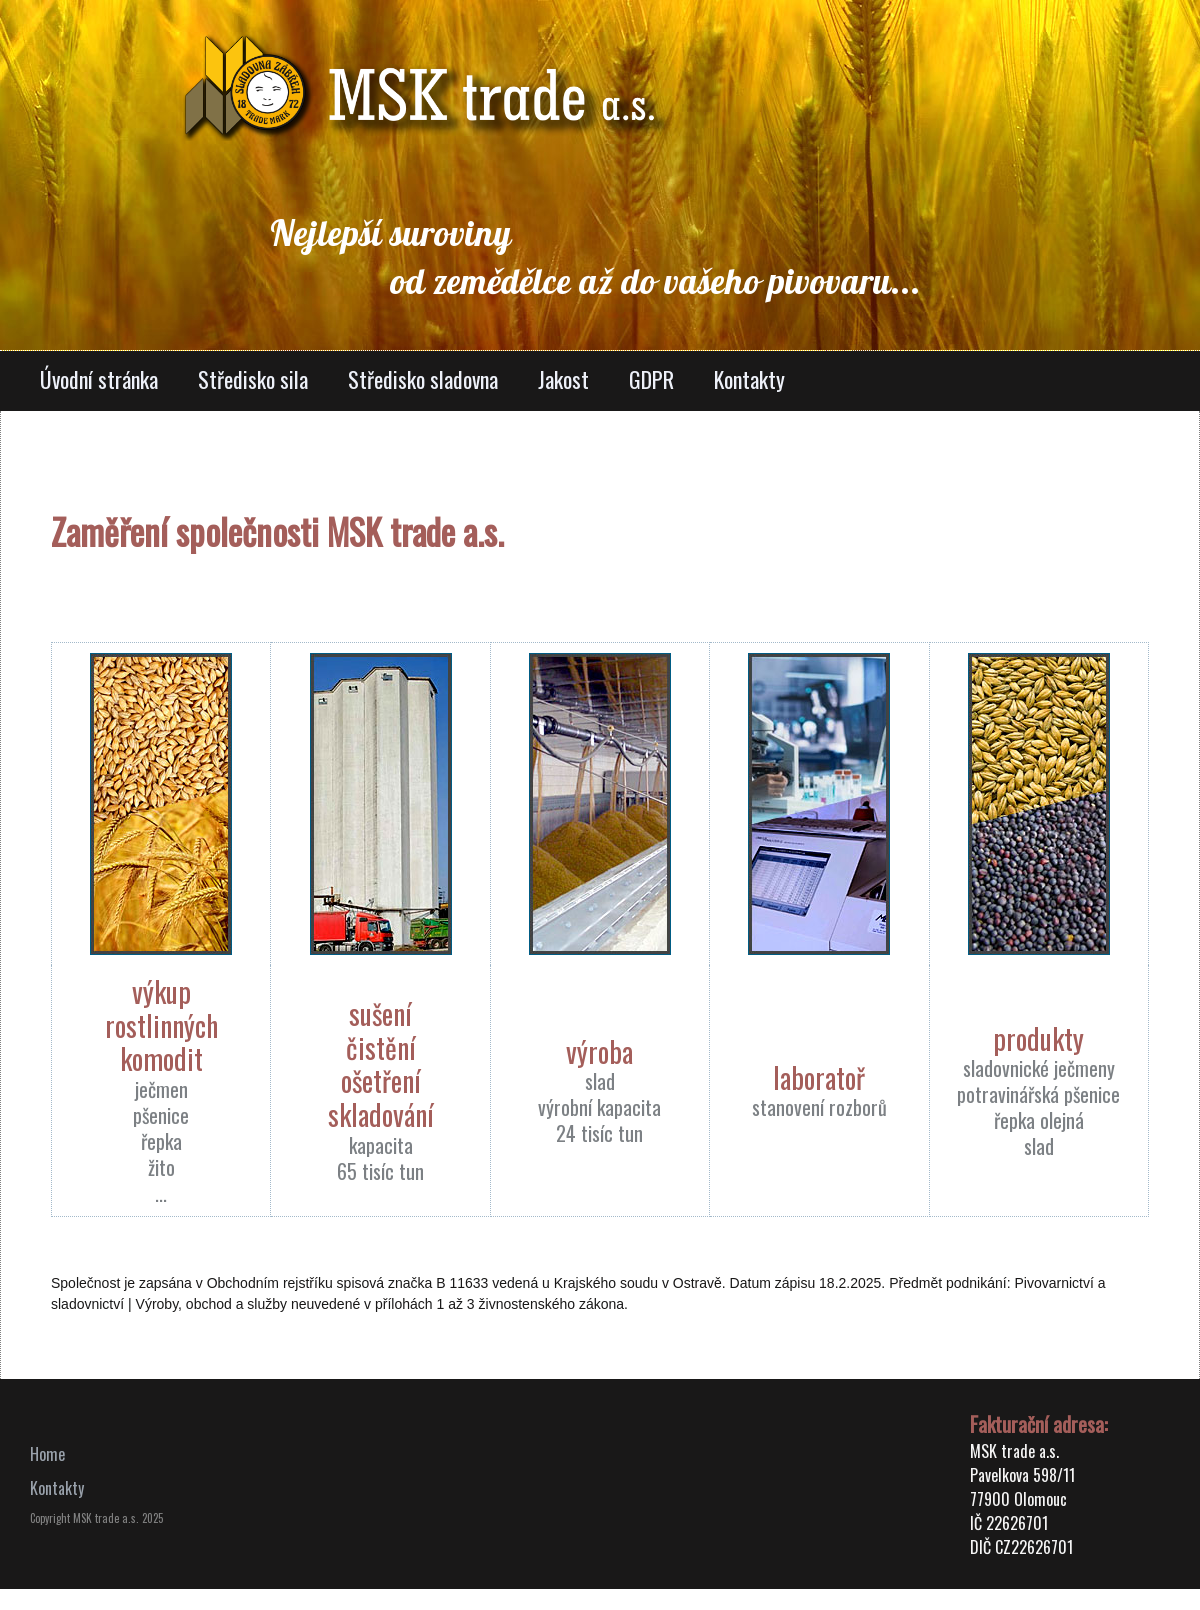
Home (47, 1454)
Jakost (563, 379)
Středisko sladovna (423, 379)
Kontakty (749, 379)
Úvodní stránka (99, 379)
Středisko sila (253, 379)
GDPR (651, 379)
